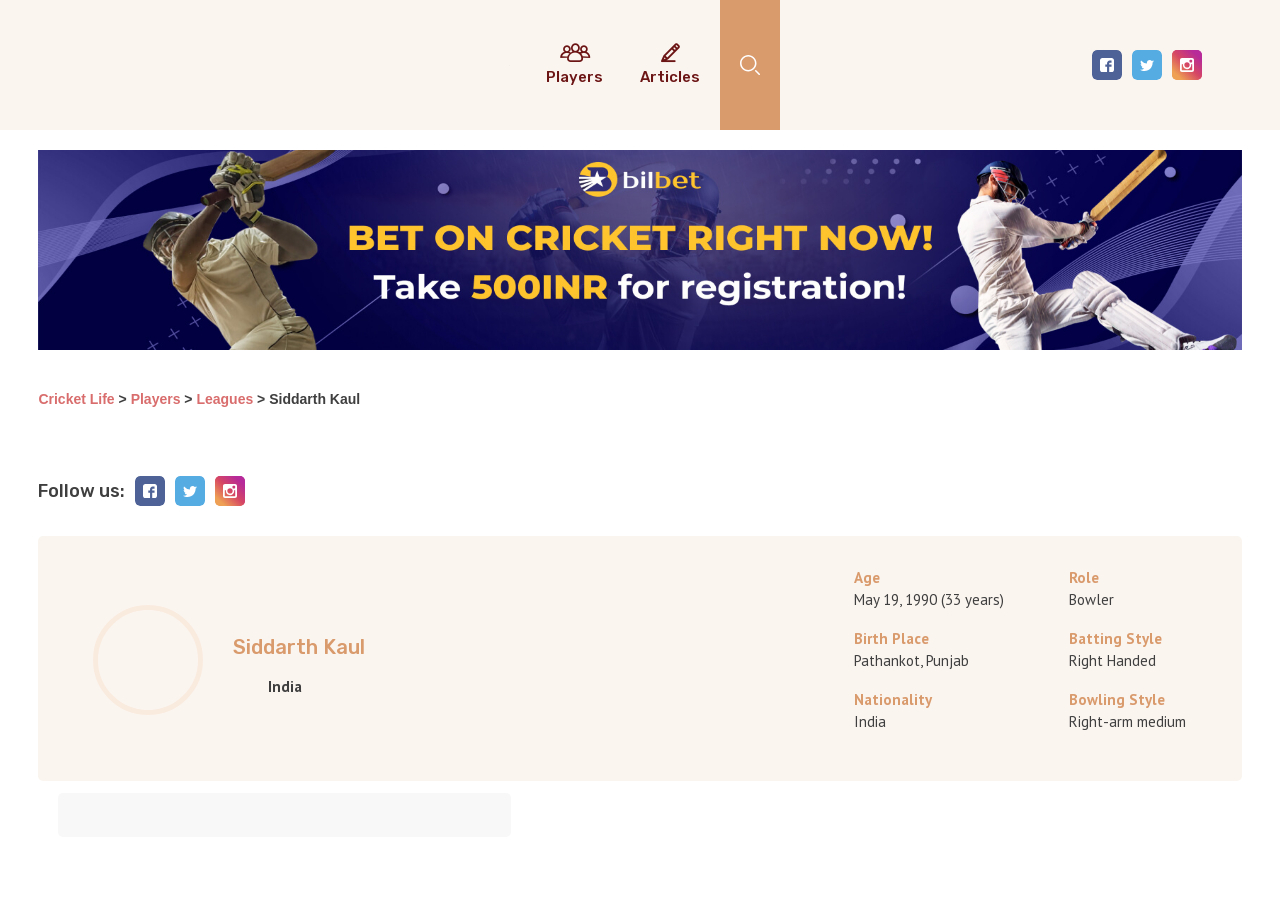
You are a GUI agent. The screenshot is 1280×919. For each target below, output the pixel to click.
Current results (509, 72)
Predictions (547, 72)
